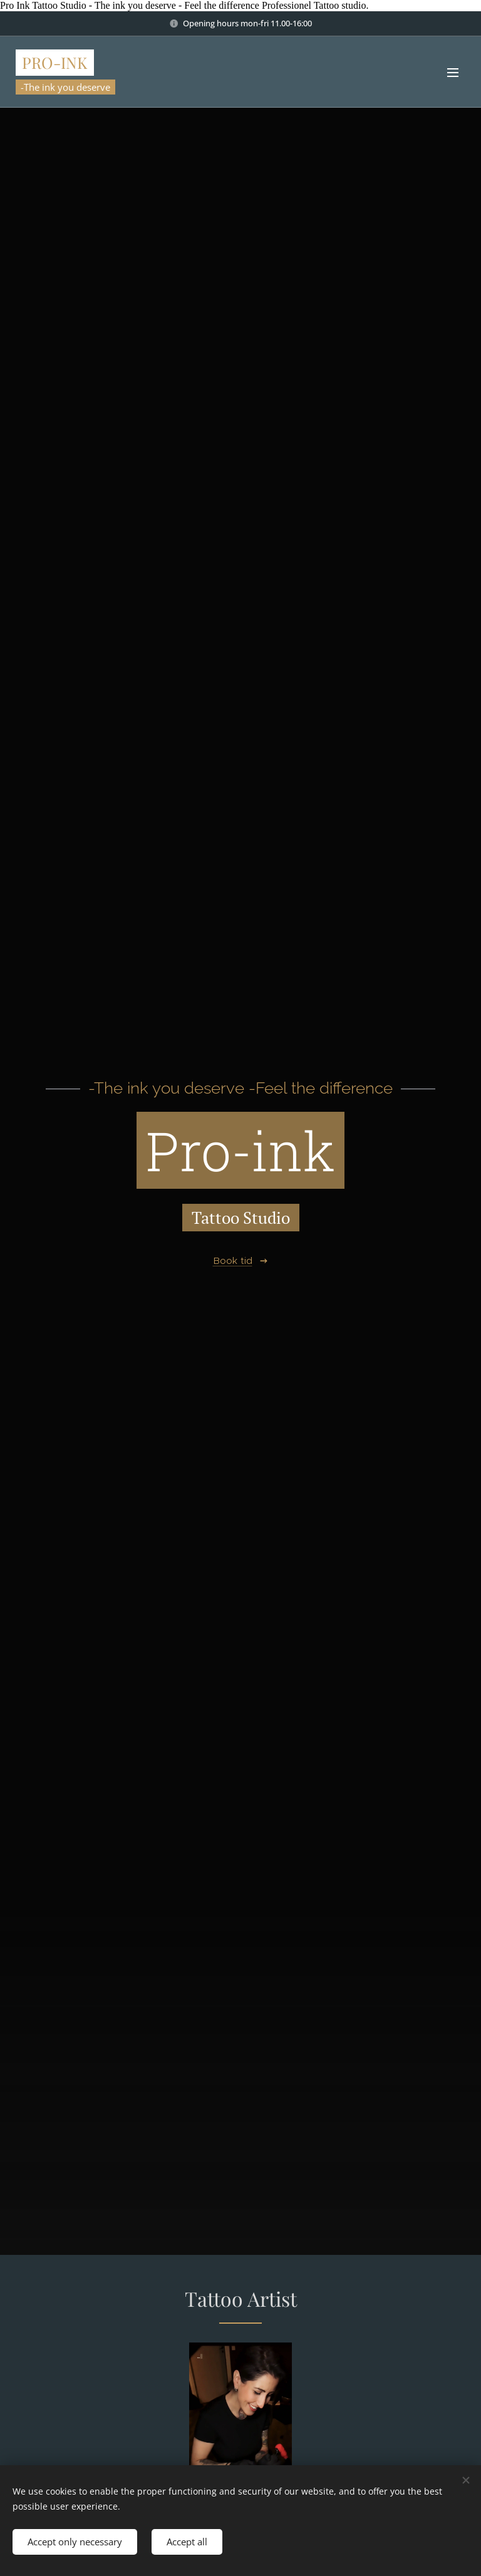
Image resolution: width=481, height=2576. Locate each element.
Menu (452, 72)
